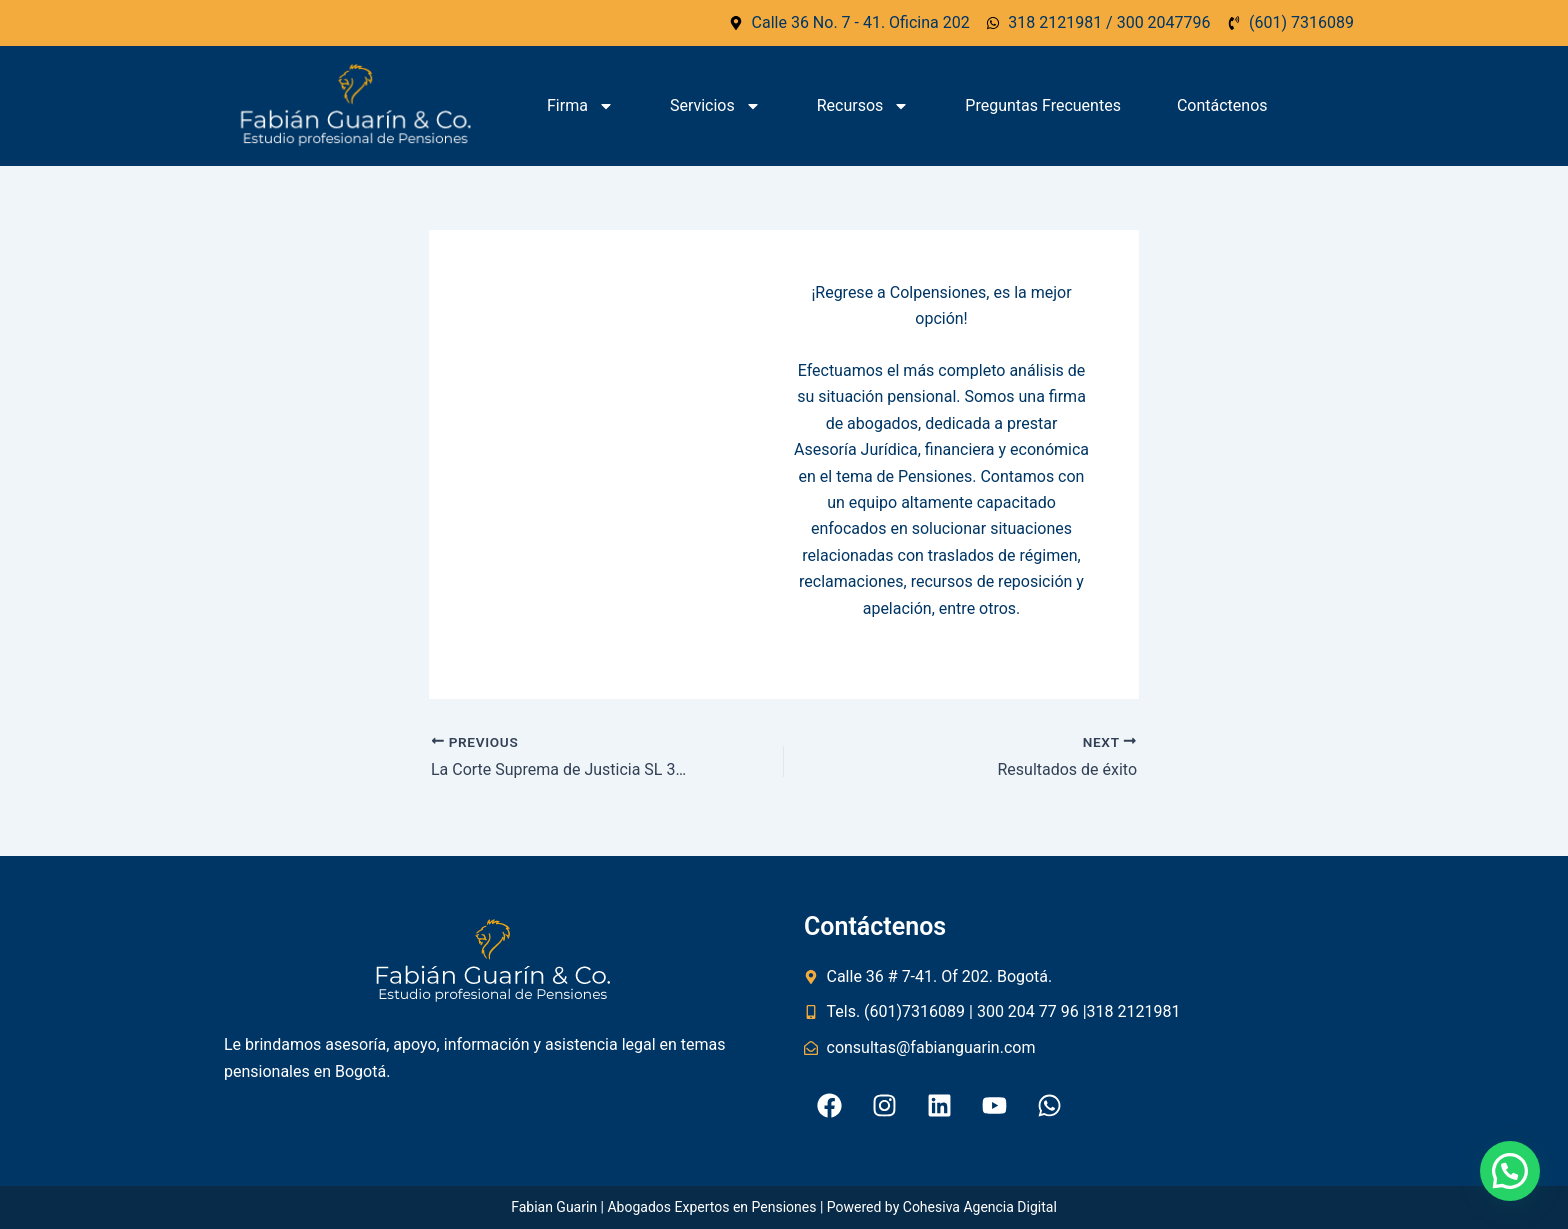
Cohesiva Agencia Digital (980, 1207)
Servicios (715, 106)
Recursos (863, 106)
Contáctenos (1222, 105)
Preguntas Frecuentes (1043, 105)
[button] (1510, 1171)
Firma (580, 106)
